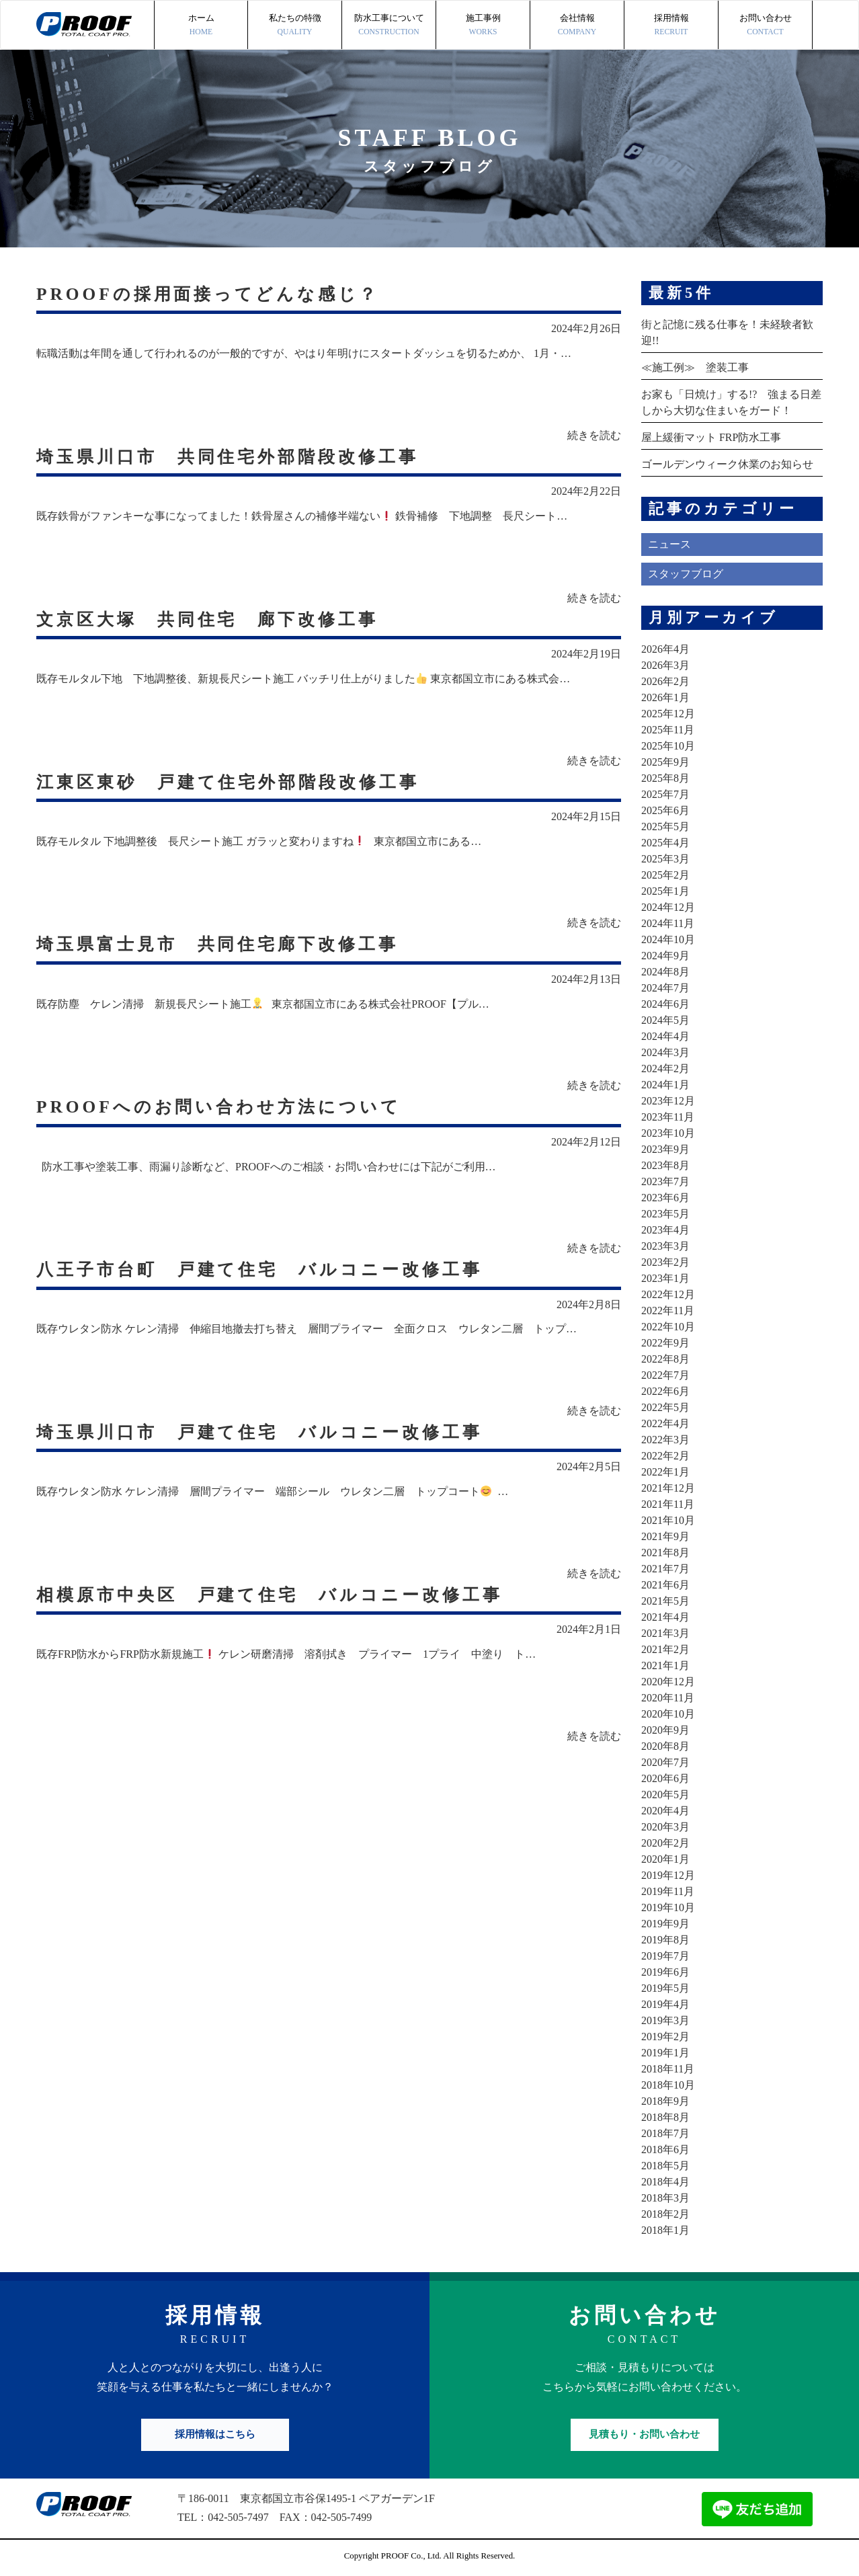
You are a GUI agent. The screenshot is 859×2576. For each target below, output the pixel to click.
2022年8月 (665, 1359)
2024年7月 (665, 988)
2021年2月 (665, 1649)
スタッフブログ (685, 573)
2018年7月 (665, 2133)
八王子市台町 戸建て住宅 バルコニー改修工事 (267, 1269)
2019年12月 (668, 1875)
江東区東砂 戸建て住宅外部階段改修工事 (234, 781)
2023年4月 (665, 1230)
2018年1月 (665, 2230)
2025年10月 (668, 746)
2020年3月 (665, 1827)
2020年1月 (665, 1859)
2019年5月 (665, 1988)
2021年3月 (665, 1633)
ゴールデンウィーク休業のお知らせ (727, 464)
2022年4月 (665, 1423)
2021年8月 (665, 1552)
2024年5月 (665, 1020)
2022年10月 (668, 1326)
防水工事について (388, 26)
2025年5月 (665, 826)
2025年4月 (665, 842)
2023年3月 (665, 1246)
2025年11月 (667, 729)
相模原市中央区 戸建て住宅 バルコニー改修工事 (277, 1595)
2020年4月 (665, 1810)
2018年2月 (665, 2214)
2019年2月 (665, 2036)
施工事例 (483, 26)
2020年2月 (665, 1843)
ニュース (669, 544)
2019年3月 (665, 2020)
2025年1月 (665, 891)
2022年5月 (665, 1407)
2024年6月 (665, 1004)
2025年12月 (668, 713)
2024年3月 (665, 1052)
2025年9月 (665, 762)
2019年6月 (665, 1972)
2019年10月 (668, 1907)
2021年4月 (665, 1617)
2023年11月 (667, 1117)
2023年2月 (665, 1262)
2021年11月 (667, 1504)
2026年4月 (665, 649)
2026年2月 (665, 681)
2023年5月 (665, 1213)
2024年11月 (667, 923)
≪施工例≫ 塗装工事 (695, 367)
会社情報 (577, 26)
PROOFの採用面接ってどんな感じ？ (212, 293)
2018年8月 (665, 2117)
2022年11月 (667, 1310)
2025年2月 (665, 875)
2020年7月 (665, 1762)
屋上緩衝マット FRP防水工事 (711, 437)
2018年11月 (667, 2069)
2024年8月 (665, 971)
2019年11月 (667, 1891)
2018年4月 (665, 2181)
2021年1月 (665, 1665)
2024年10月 (668, 939)
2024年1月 (665, 1084)
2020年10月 (668, 1714)
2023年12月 (668, 1100)
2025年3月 (665, 858)
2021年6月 (665, 1585)
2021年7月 (665, 1568)
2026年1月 (665, 697)
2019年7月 (665, 1956)
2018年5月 (665, 2165)
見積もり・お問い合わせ (644, 2434)
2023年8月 (665, 1165)
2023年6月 (665, 1197)
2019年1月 (665, 2052)
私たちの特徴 (294, 26)
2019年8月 (665, 1939)
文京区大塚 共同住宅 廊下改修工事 (213, 619)
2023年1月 (665, 1278)
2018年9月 (665, 2101)
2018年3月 (665, 2198)
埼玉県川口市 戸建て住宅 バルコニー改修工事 (267, 1433)
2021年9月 (665, 1536)
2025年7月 (665, 794)
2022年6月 (665, 1391)
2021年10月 (668, 1520)
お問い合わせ (765, 26)
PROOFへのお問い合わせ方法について (224, 1107)
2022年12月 (668, 1294)
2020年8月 (665, 1746)
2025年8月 (665, 778)
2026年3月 (665, 665)
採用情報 (671, 26)
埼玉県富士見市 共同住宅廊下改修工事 (223, 944)
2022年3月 (665, 1439)
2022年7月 (665, 1375)
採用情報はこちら (215, 2434)
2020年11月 (667, 1697)
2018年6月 (665, 2149)
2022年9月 (665, 1343)
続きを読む (594, 435)
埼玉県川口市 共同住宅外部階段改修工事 (234, 456)
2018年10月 (668, 2085)
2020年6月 (665, 1778)
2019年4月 (665, 2004)
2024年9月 (665, 955)
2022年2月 (665, 1455)
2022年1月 (665, 1472)
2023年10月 (668, 1133)
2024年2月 (665, 1068)
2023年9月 (665, 1149)
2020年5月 (665, 1794)
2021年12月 (668, 1488)
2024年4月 (665, 1036)
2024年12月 (668, 907)
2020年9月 (665, 1730)
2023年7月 (665, 1181)
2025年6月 (665, 810)
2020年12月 (668, 1681)
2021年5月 (665, 1601)
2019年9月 (665, 1923)
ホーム (201, 26)
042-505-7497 (238, 2517)
